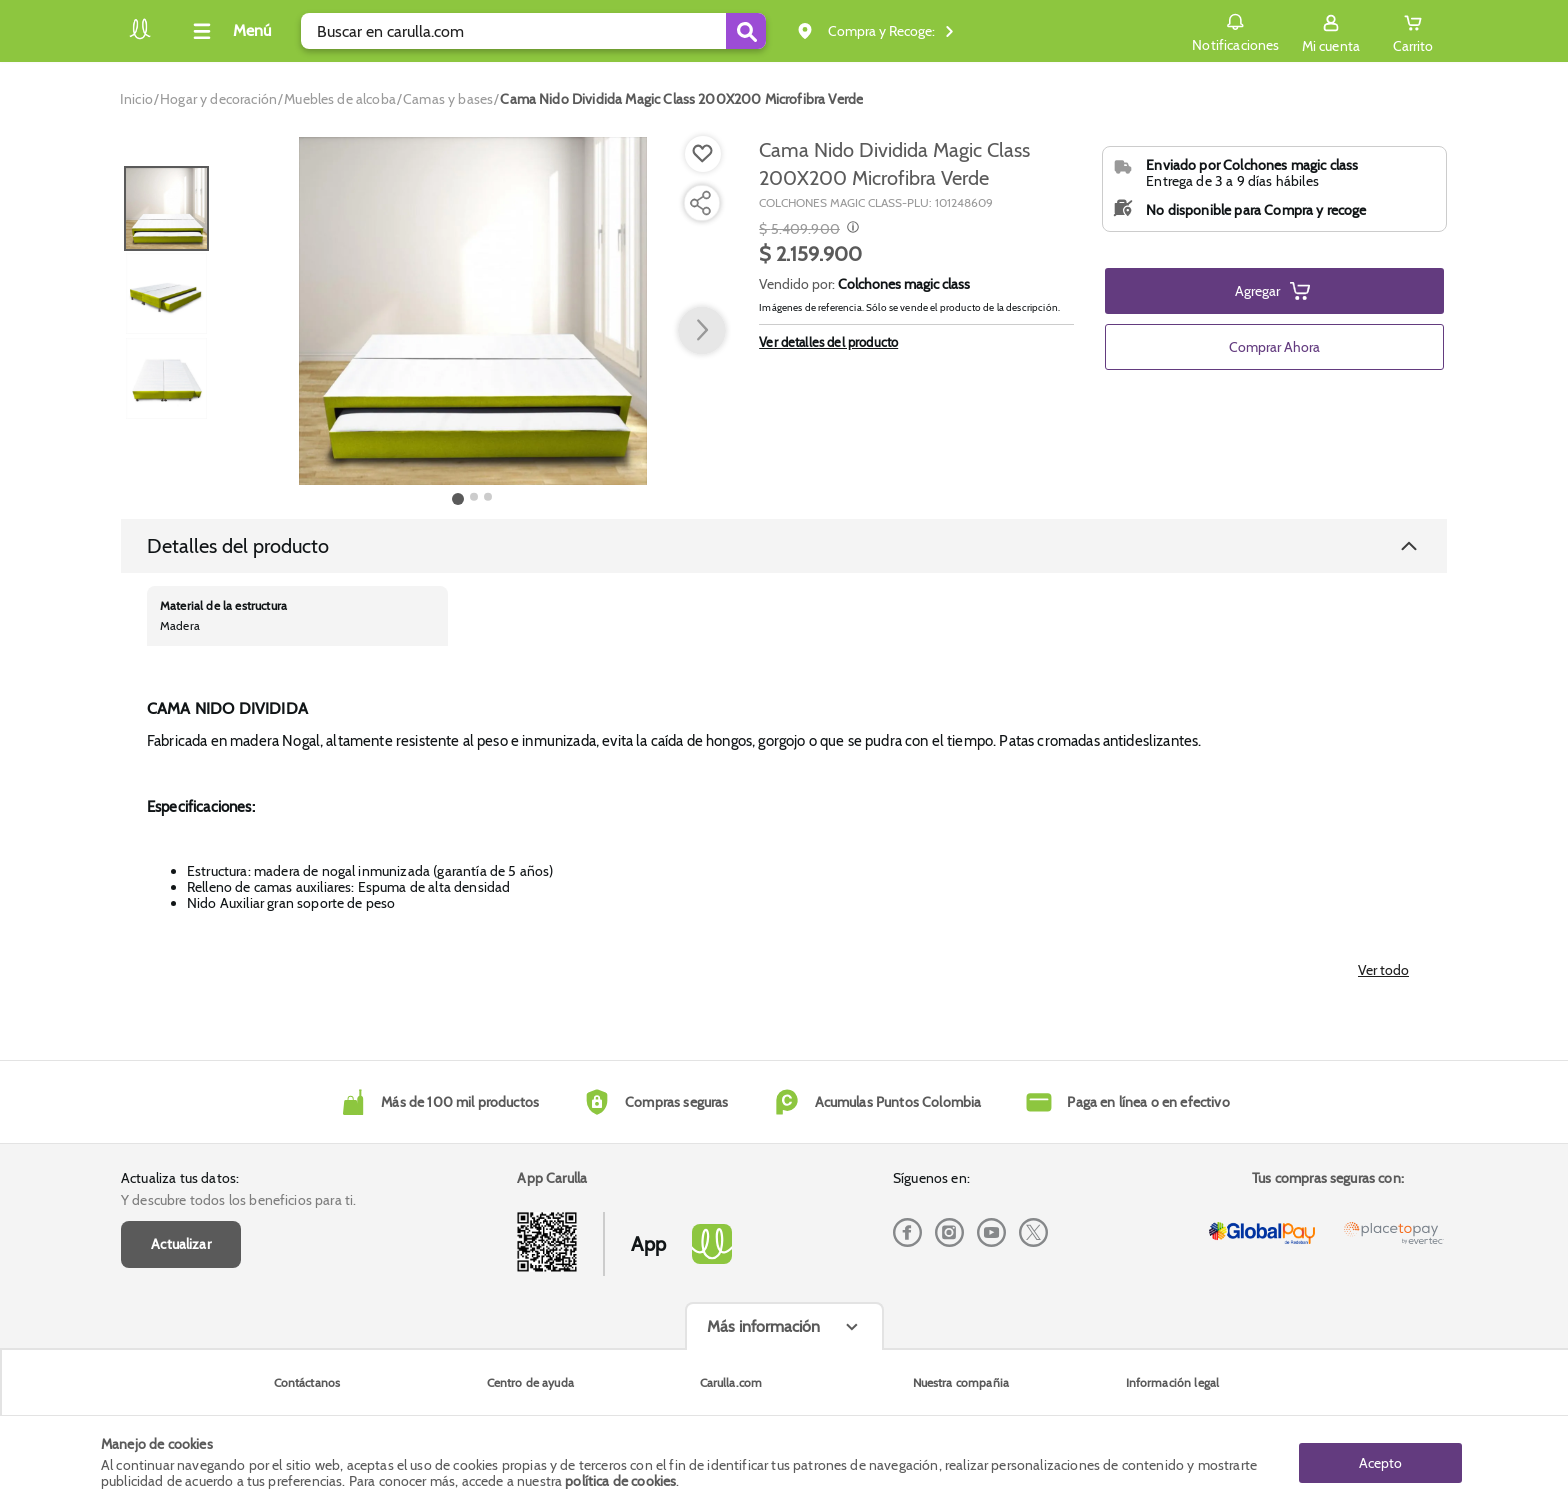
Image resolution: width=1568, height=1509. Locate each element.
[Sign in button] (1331, 31)
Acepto (1380, 1462)
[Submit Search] (746, 31)
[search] (533, 31)
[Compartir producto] (700, 203)
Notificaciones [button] (1235, 30)
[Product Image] (473, 311)
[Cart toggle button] (1413, 31)
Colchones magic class (904, 284)
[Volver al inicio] (140, 36)
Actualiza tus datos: (180, 1178)
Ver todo (1383, 970)
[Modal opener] (850, 229)
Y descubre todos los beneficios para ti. (238, 1200)
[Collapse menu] (229, 31)
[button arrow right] (702, 331)
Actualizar (181, 1244)
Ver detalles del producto (828, 342)
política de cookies (620, 1481)
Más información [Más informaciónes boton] (763, 1326)
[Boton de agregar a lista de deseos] (703, 154)
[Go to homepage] (136, 99)
